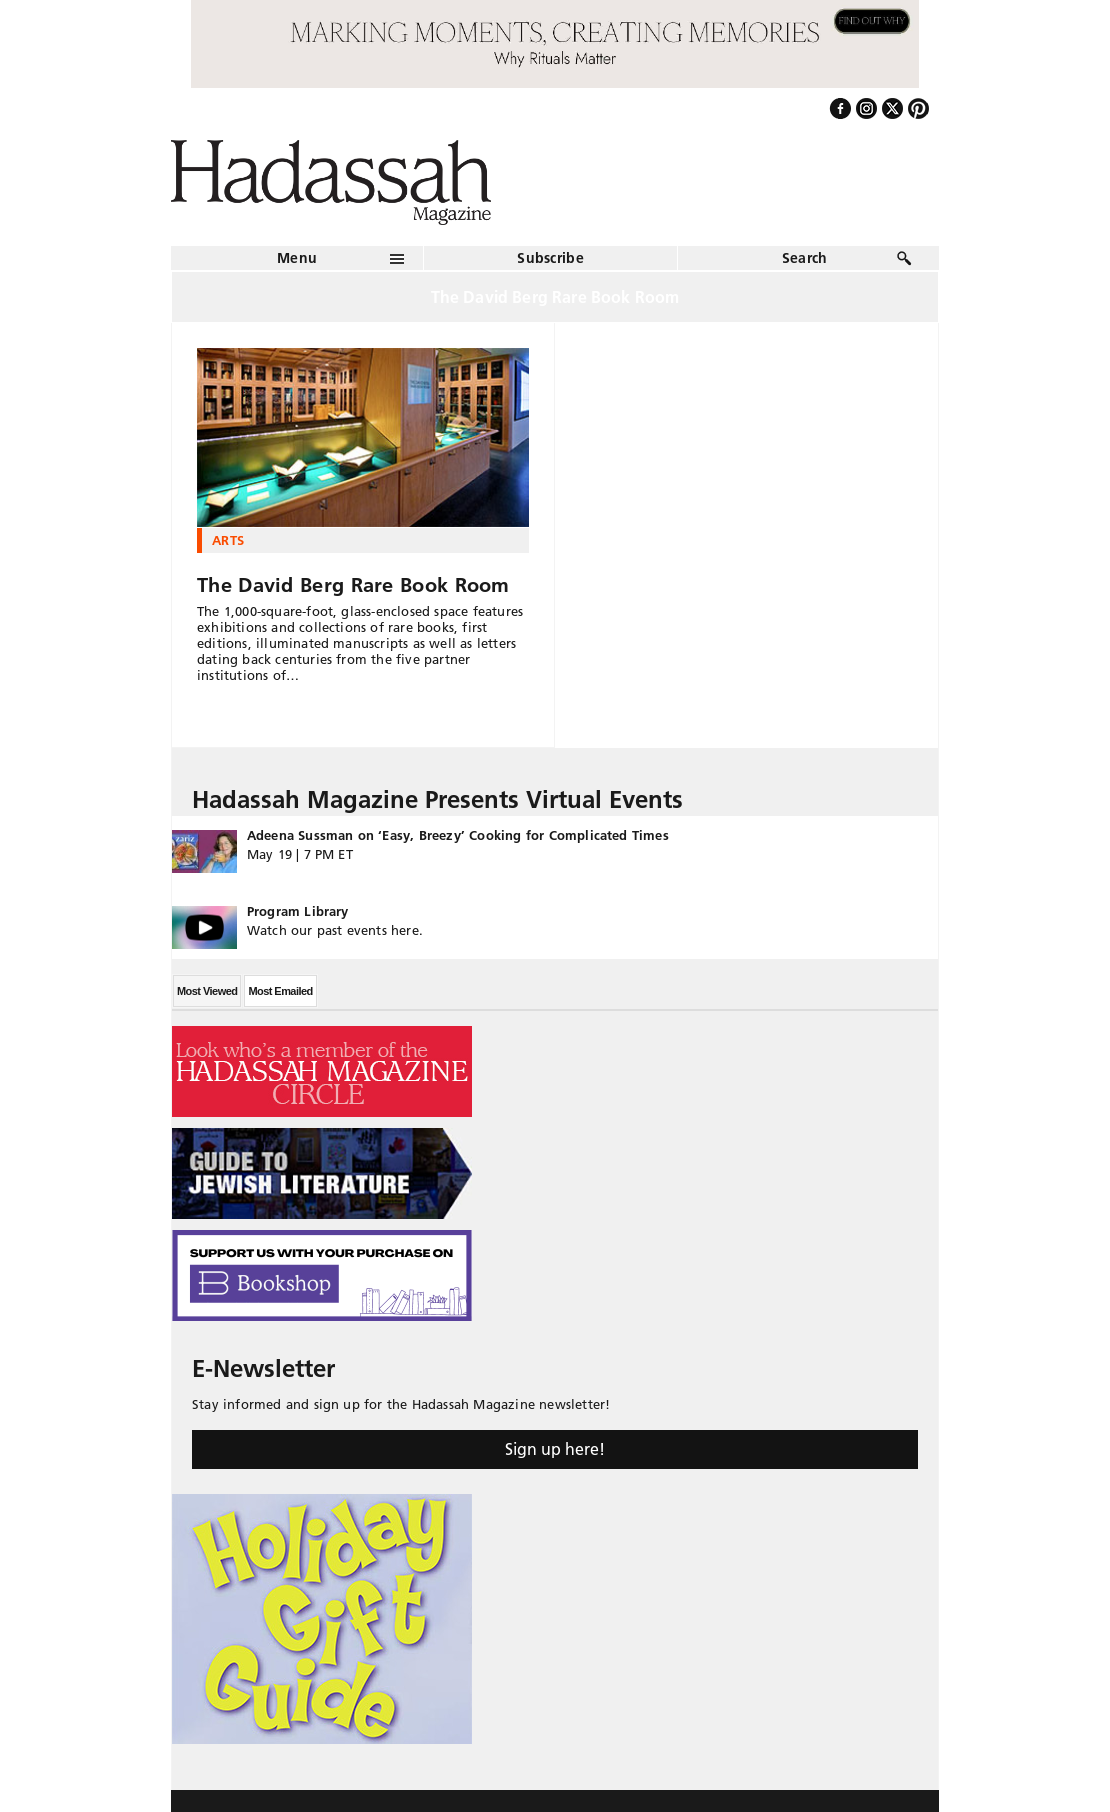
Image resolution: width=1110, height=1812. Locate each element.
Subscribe (550, 258)
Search (805, 258)
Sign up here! (555, 1449)
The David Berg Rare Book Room (353, 585)
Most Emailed (280, 991)
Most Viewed (207, 991)
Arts (228, 540)
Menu (297, 258)
